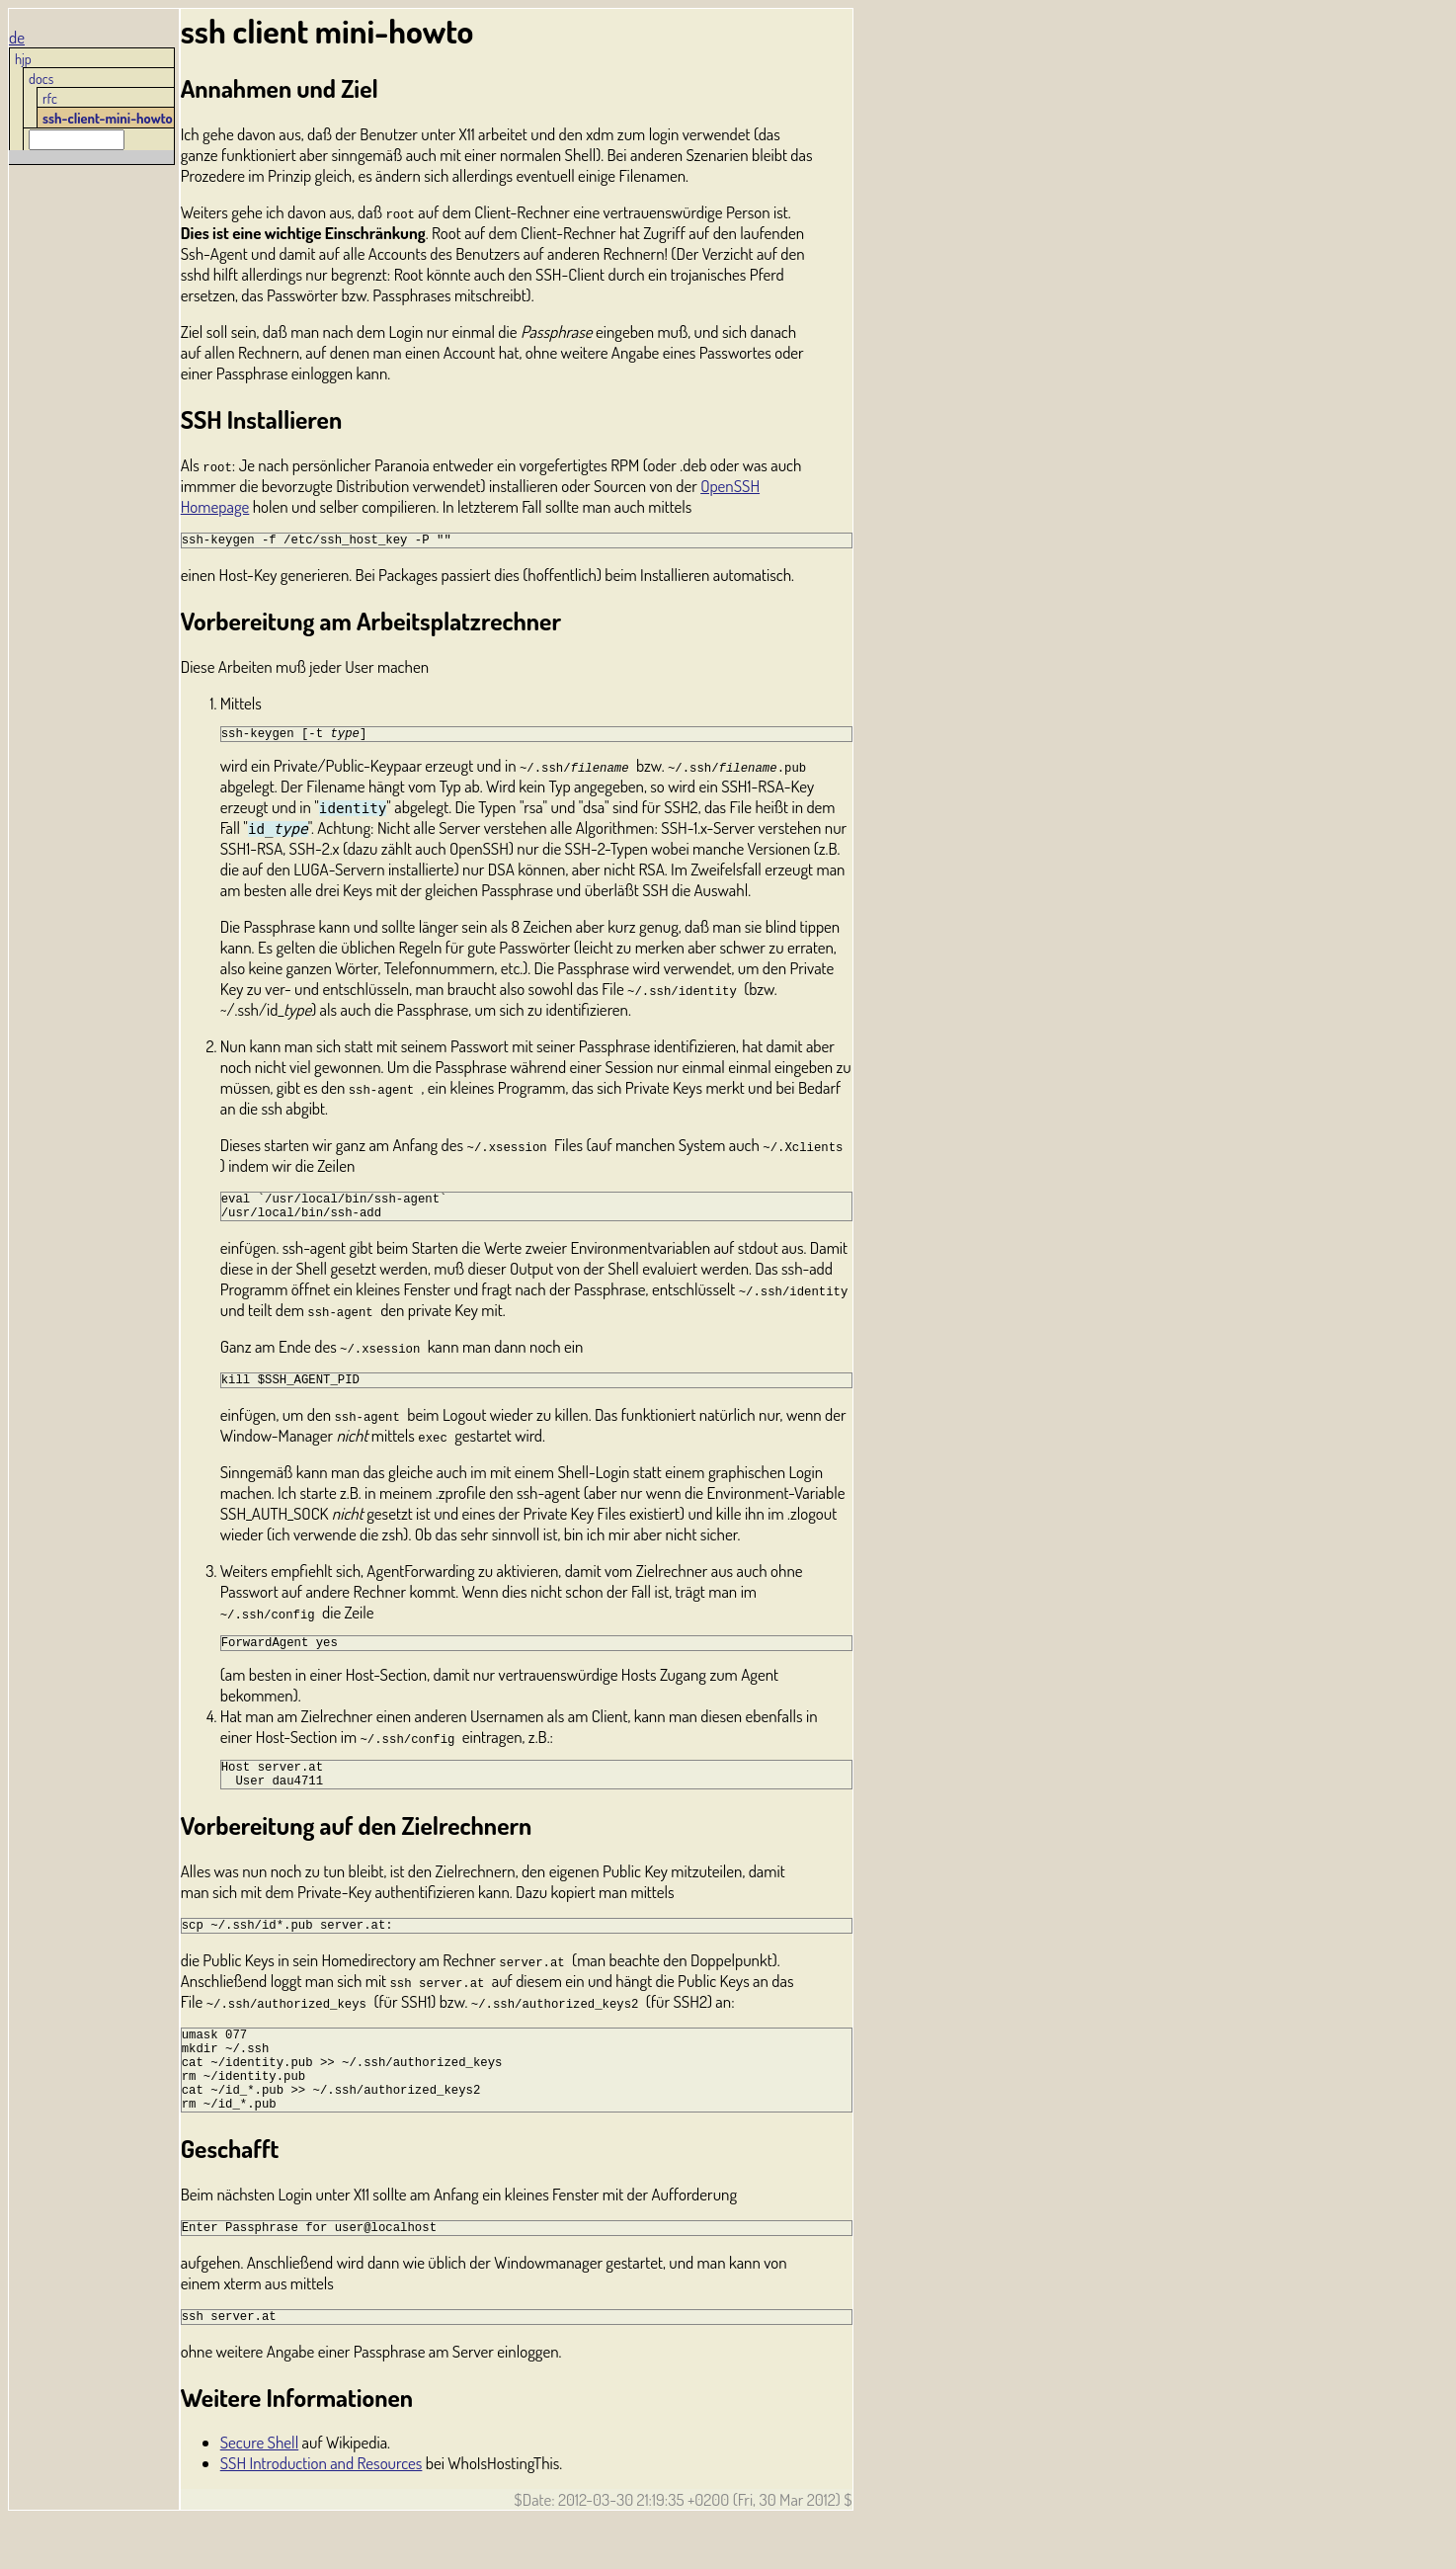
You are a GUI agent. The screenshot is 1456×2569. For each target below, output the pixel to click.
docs (41, 78)
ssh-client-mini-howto (107, 117)
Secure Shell (259, 2492)
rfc (49, 98)
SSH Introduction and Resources (321, 2513)
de (17, 37)
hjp (23, 58)
